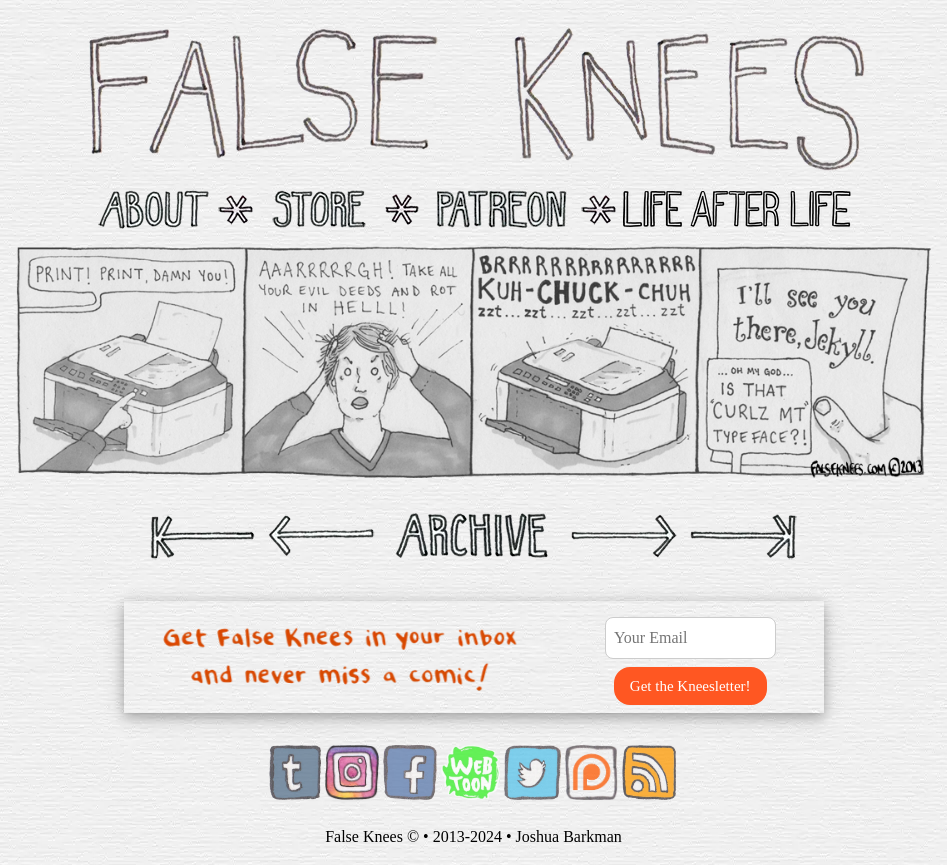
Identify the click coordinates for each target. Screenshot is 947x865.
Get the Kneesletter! (690, 686)
